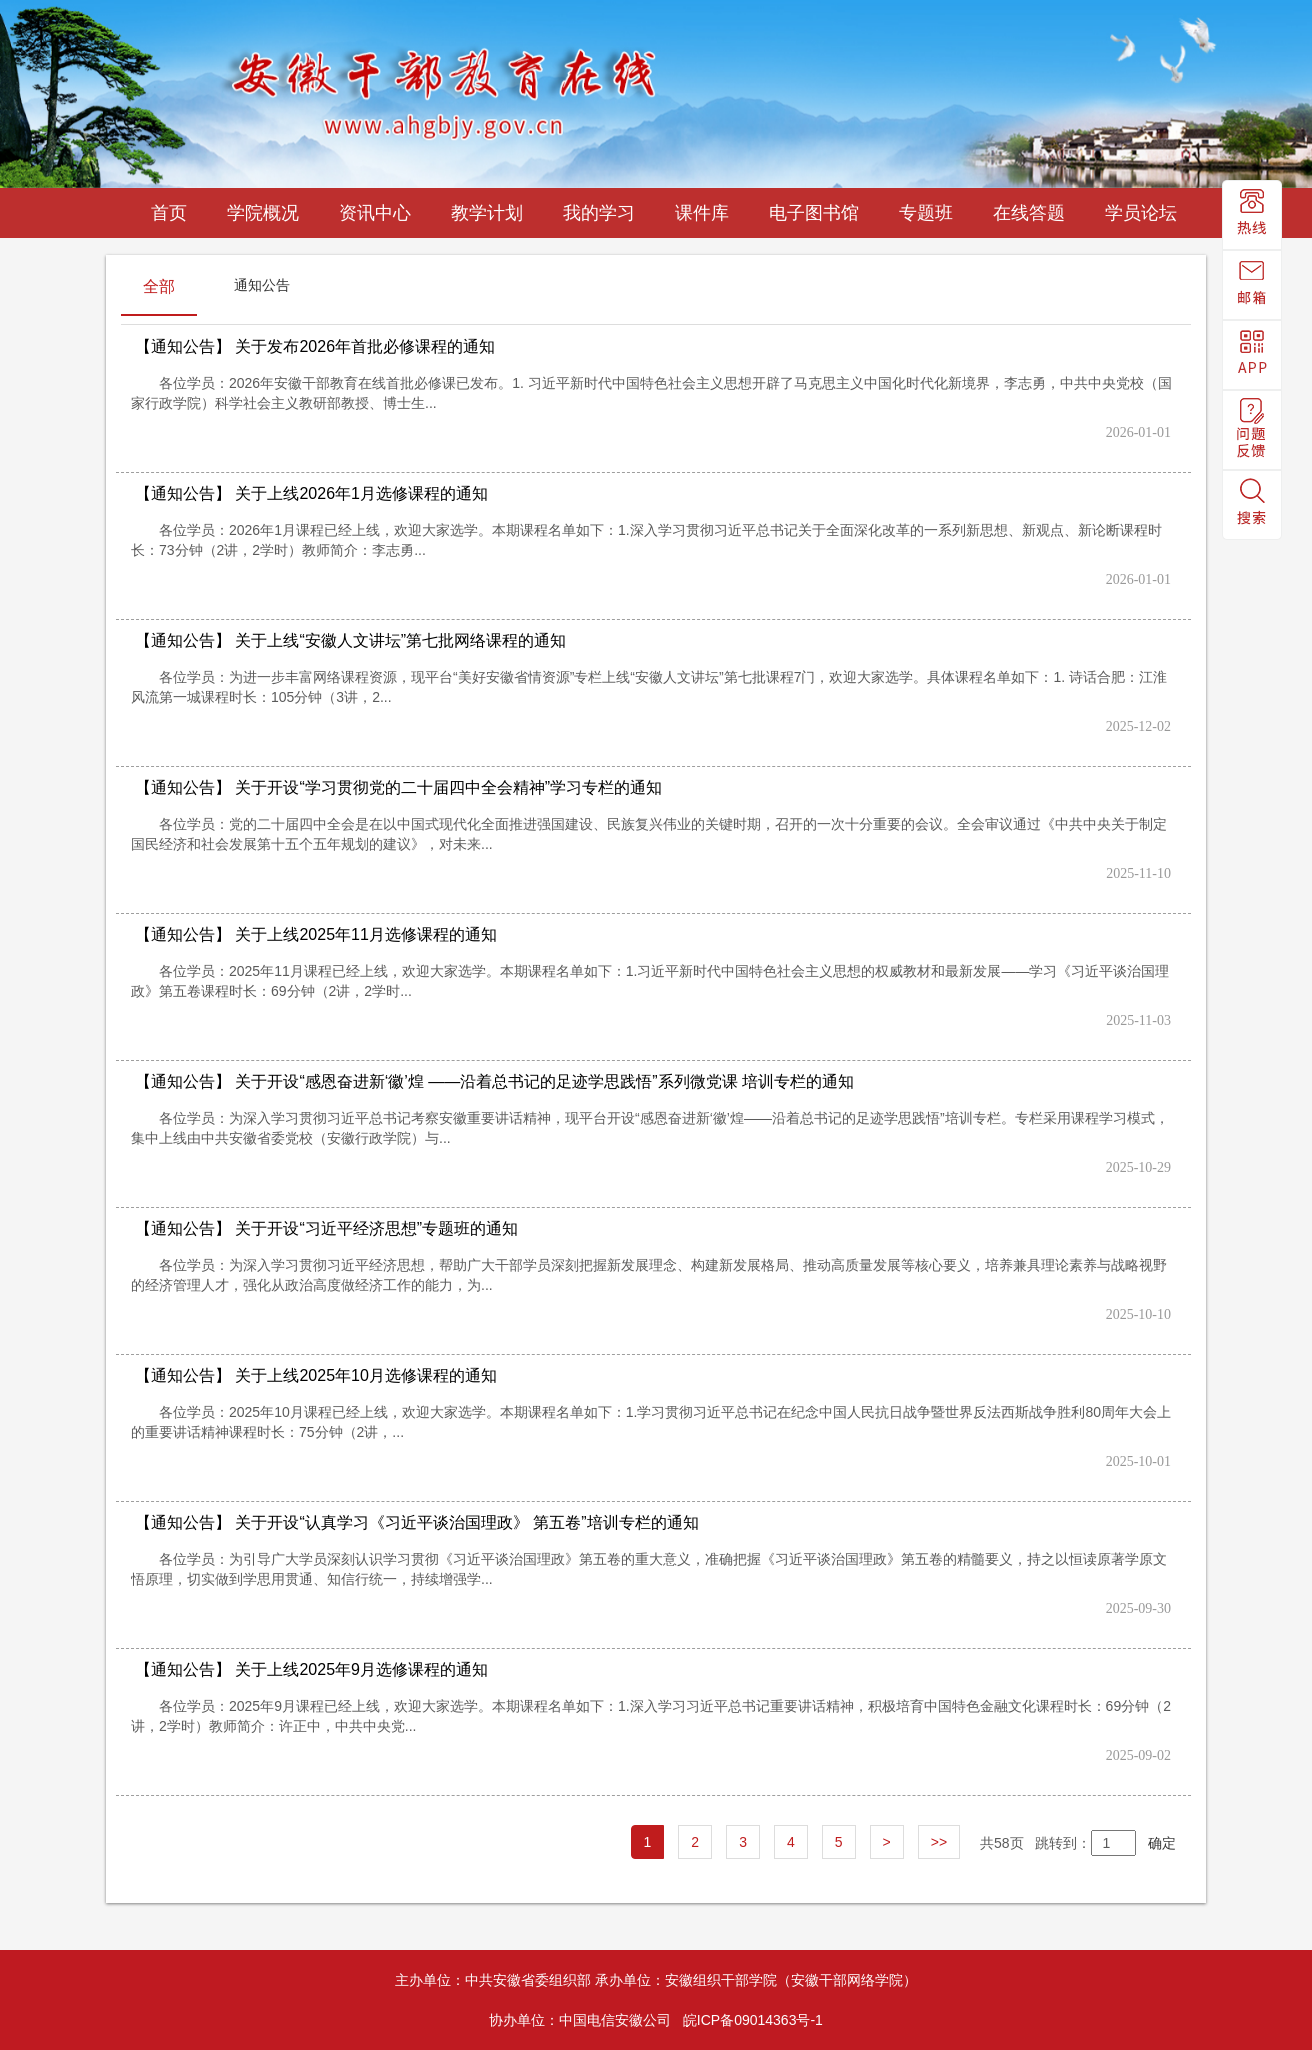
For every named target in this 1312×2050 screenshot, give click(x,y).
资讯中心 (375, 213)
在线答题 (1029, 213)
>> (939, 1842)
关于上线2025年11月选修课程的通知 (316, 934)
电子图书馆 (814, 213)
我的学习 (599, 213)
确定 (1156, 1843)
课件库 (702, 213)
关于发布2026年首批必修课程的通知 (315, 346)
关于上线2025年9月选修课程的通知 (311, 1669)
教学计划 (487, 213)
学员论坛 (1141, 213)
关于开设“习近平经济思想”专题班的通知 (326, 1228)
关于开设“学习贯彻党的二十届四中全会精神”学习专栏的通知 (398, 787)
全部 (159, 286)
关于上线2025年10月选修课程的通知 (316, 1375)
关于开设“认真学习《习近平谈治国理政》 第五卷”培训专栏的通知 (417, 1522)
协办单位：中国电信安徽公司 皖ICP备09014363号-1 (656, 2020)
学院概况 (263, 213)
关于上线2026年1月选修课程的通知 (311, 493)
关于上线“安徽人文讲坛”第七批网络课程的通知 (350, 640)
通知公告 (262, 285)
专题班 (926, 213)
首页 (169, 213)
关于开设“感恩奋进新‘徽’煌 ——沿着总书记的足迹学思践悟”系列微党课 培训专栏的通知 (494, 1081)
